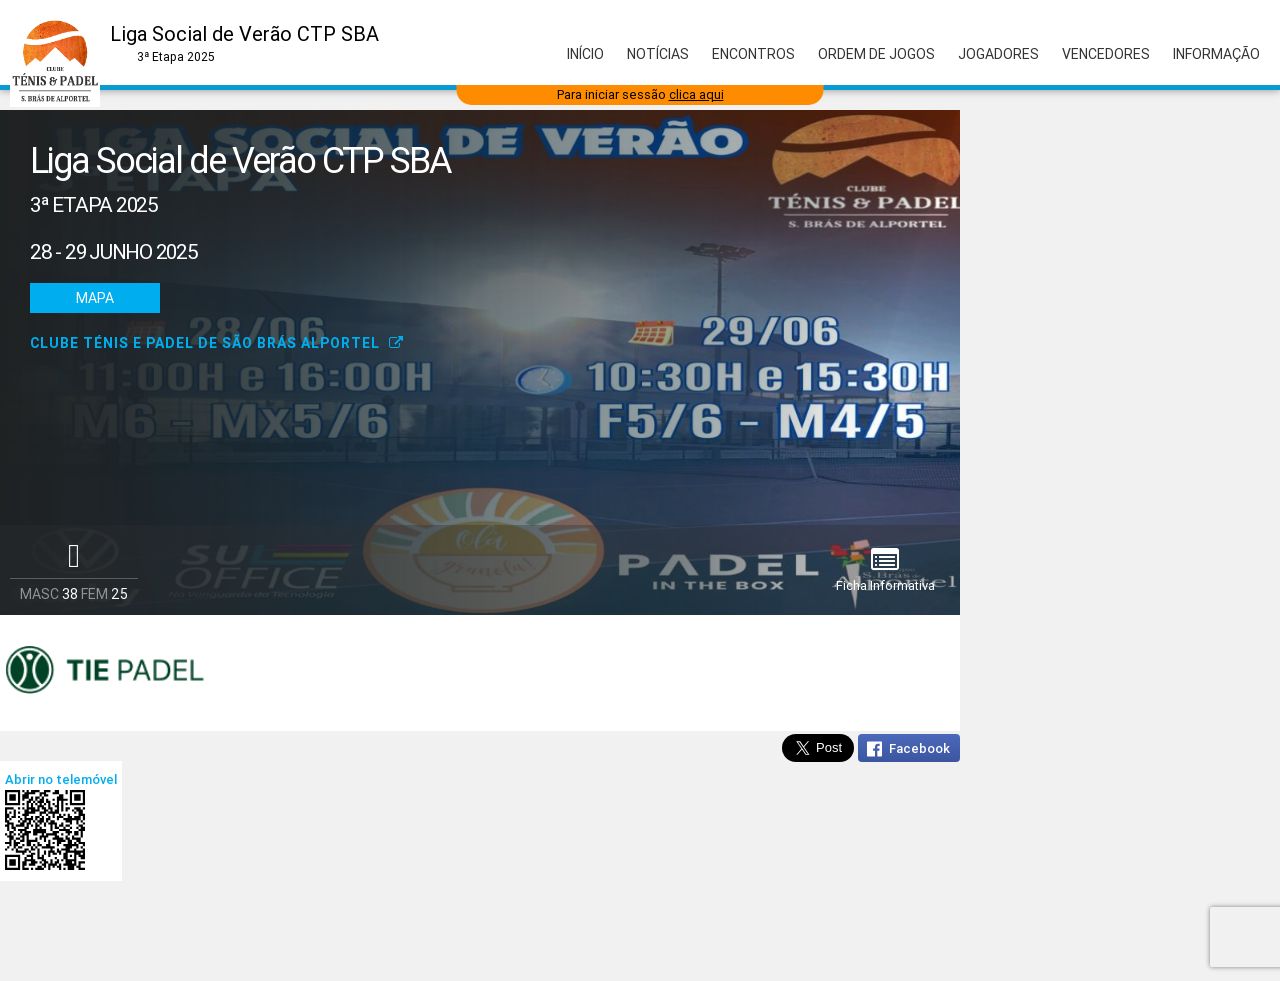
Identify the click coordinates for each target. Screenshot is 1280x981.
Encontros (753, 54)
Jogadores (998, 54)
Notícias (658, 54)
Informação (1216, 54)
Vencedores (1106, 54)
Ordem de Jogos (876, 54)
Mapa (95, 298)
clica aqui (696, 94)
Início (585, 54)
